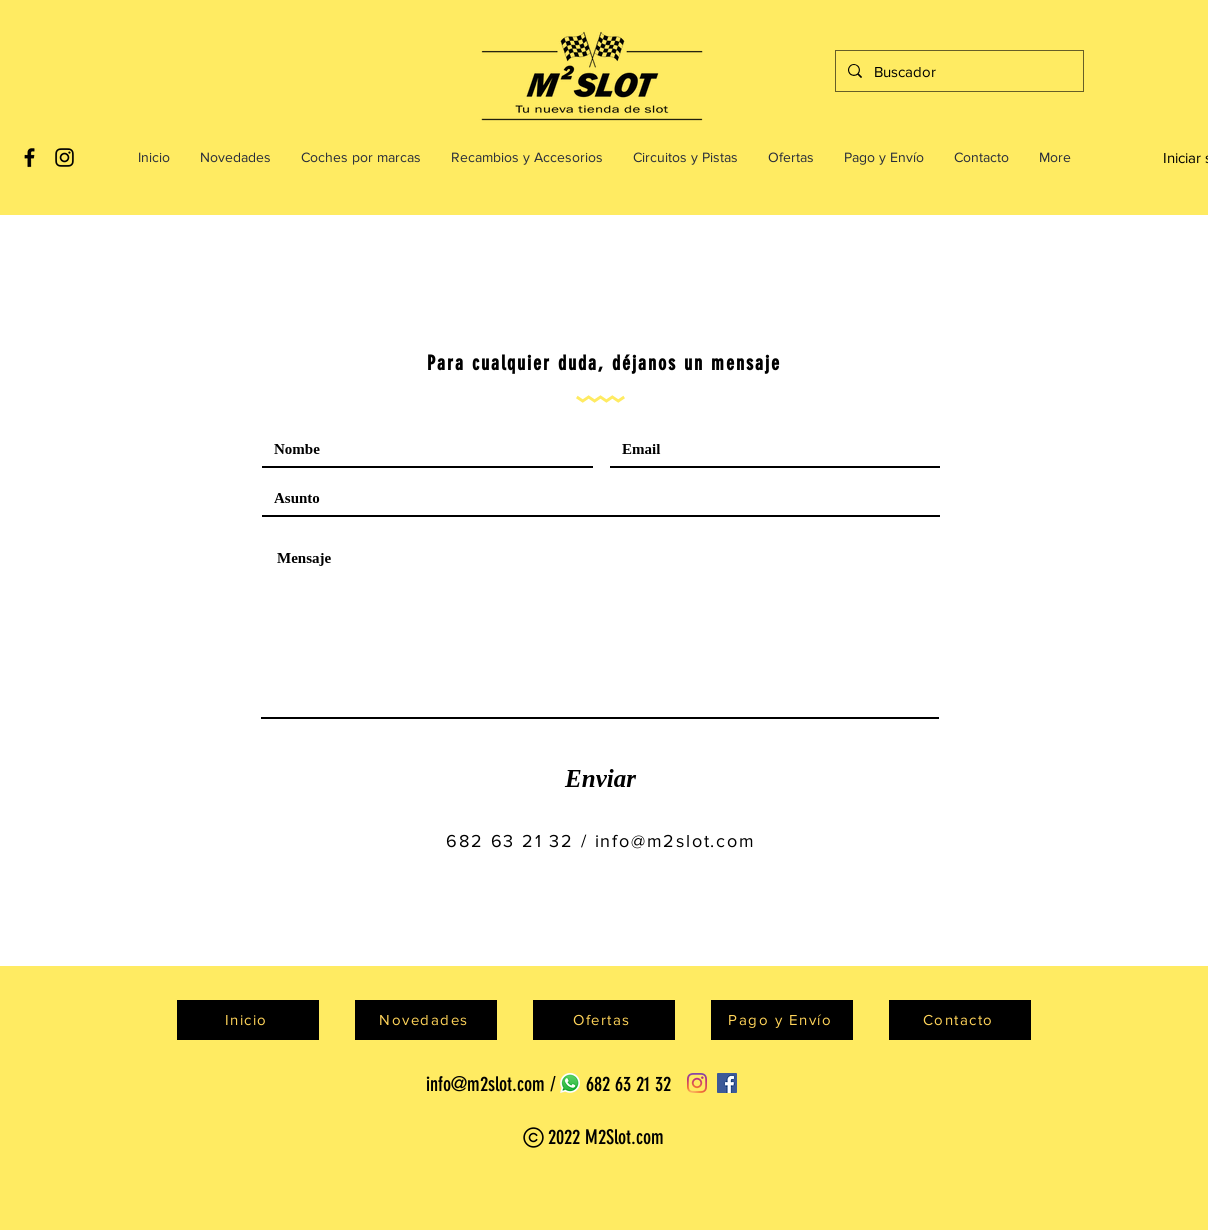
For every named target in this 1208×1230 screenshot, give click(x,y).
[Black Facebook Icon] (29, 157)
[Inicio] (248, 1020)
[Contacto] (960, 1020)
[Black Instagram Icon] (64, 157)
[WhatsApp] (570, 1083)
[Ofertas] (604, 1020)
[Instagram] (697, 1083)
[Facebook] (727, 1083)
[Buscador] (957, 71)
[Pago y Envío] (782, 1020)
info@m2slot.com (675, 841)
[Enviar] (600, 779)
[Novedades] (426, 1020)
